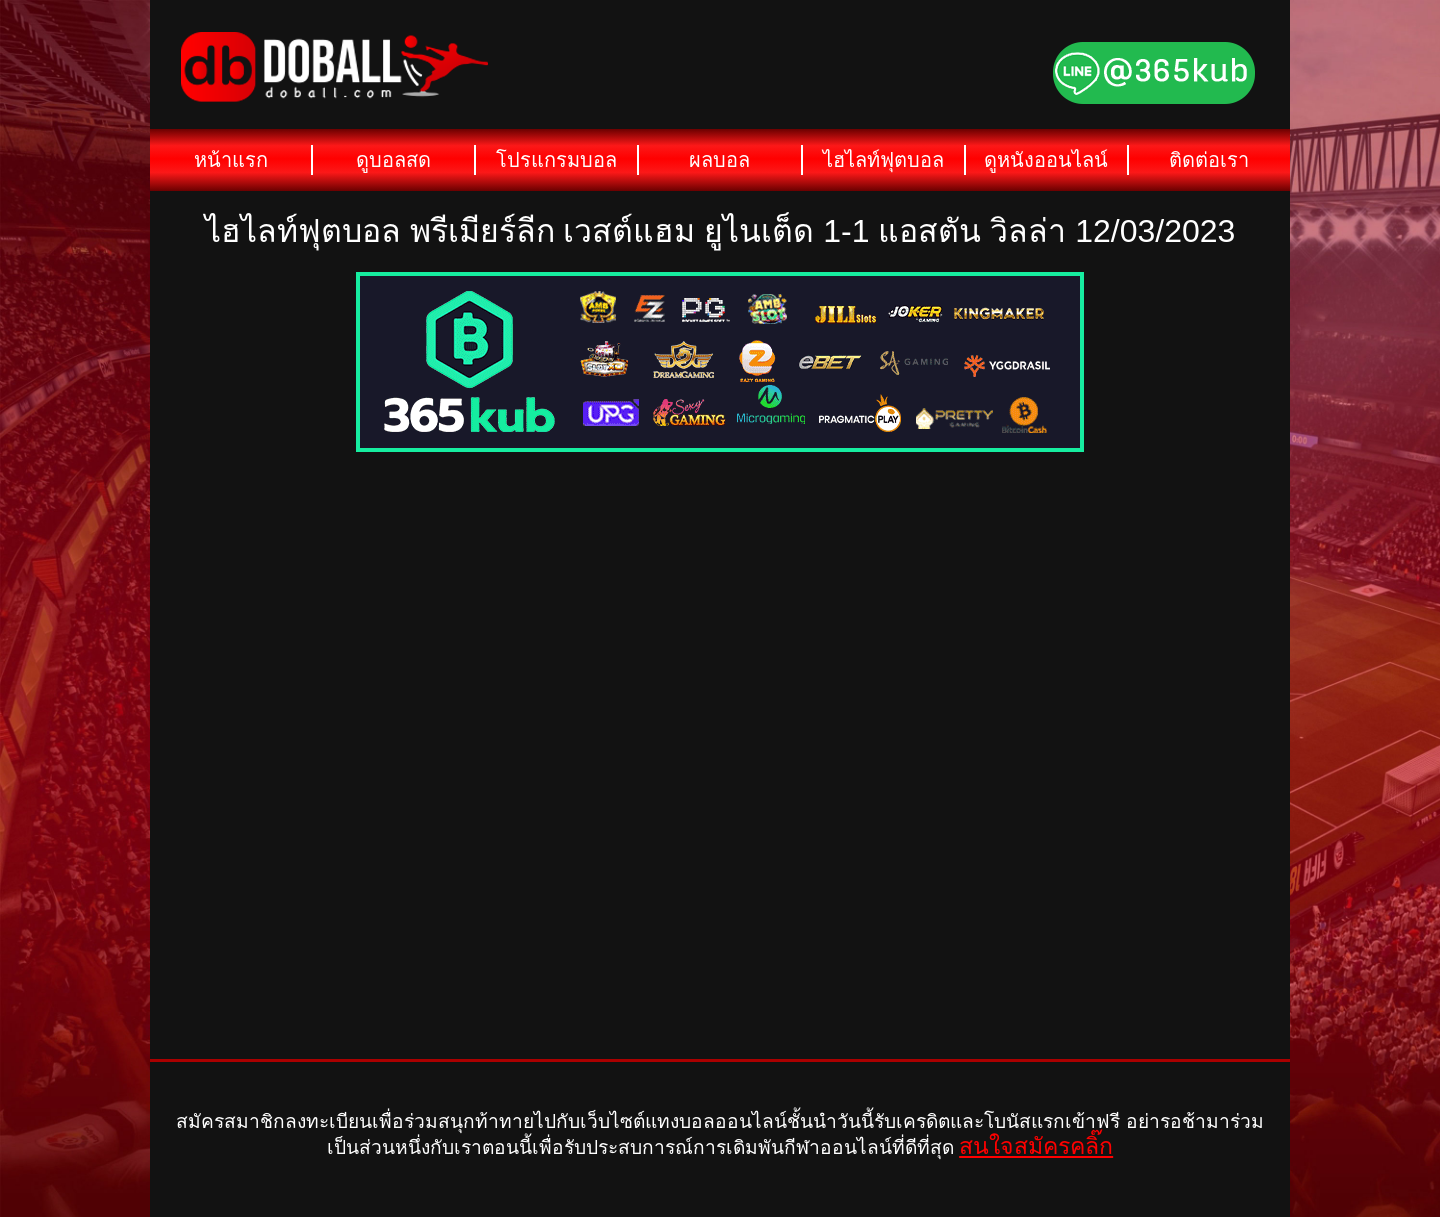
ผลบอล (719, 160)
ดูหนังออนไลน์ (1046, 160)
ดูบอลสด (393, 160)
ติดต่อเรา (1209, 160)
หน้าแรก (231, 160)
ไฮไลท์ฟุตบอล (883, 160)
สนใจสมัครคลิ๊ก (1036, 1146)
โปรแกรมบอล (556, 160)
